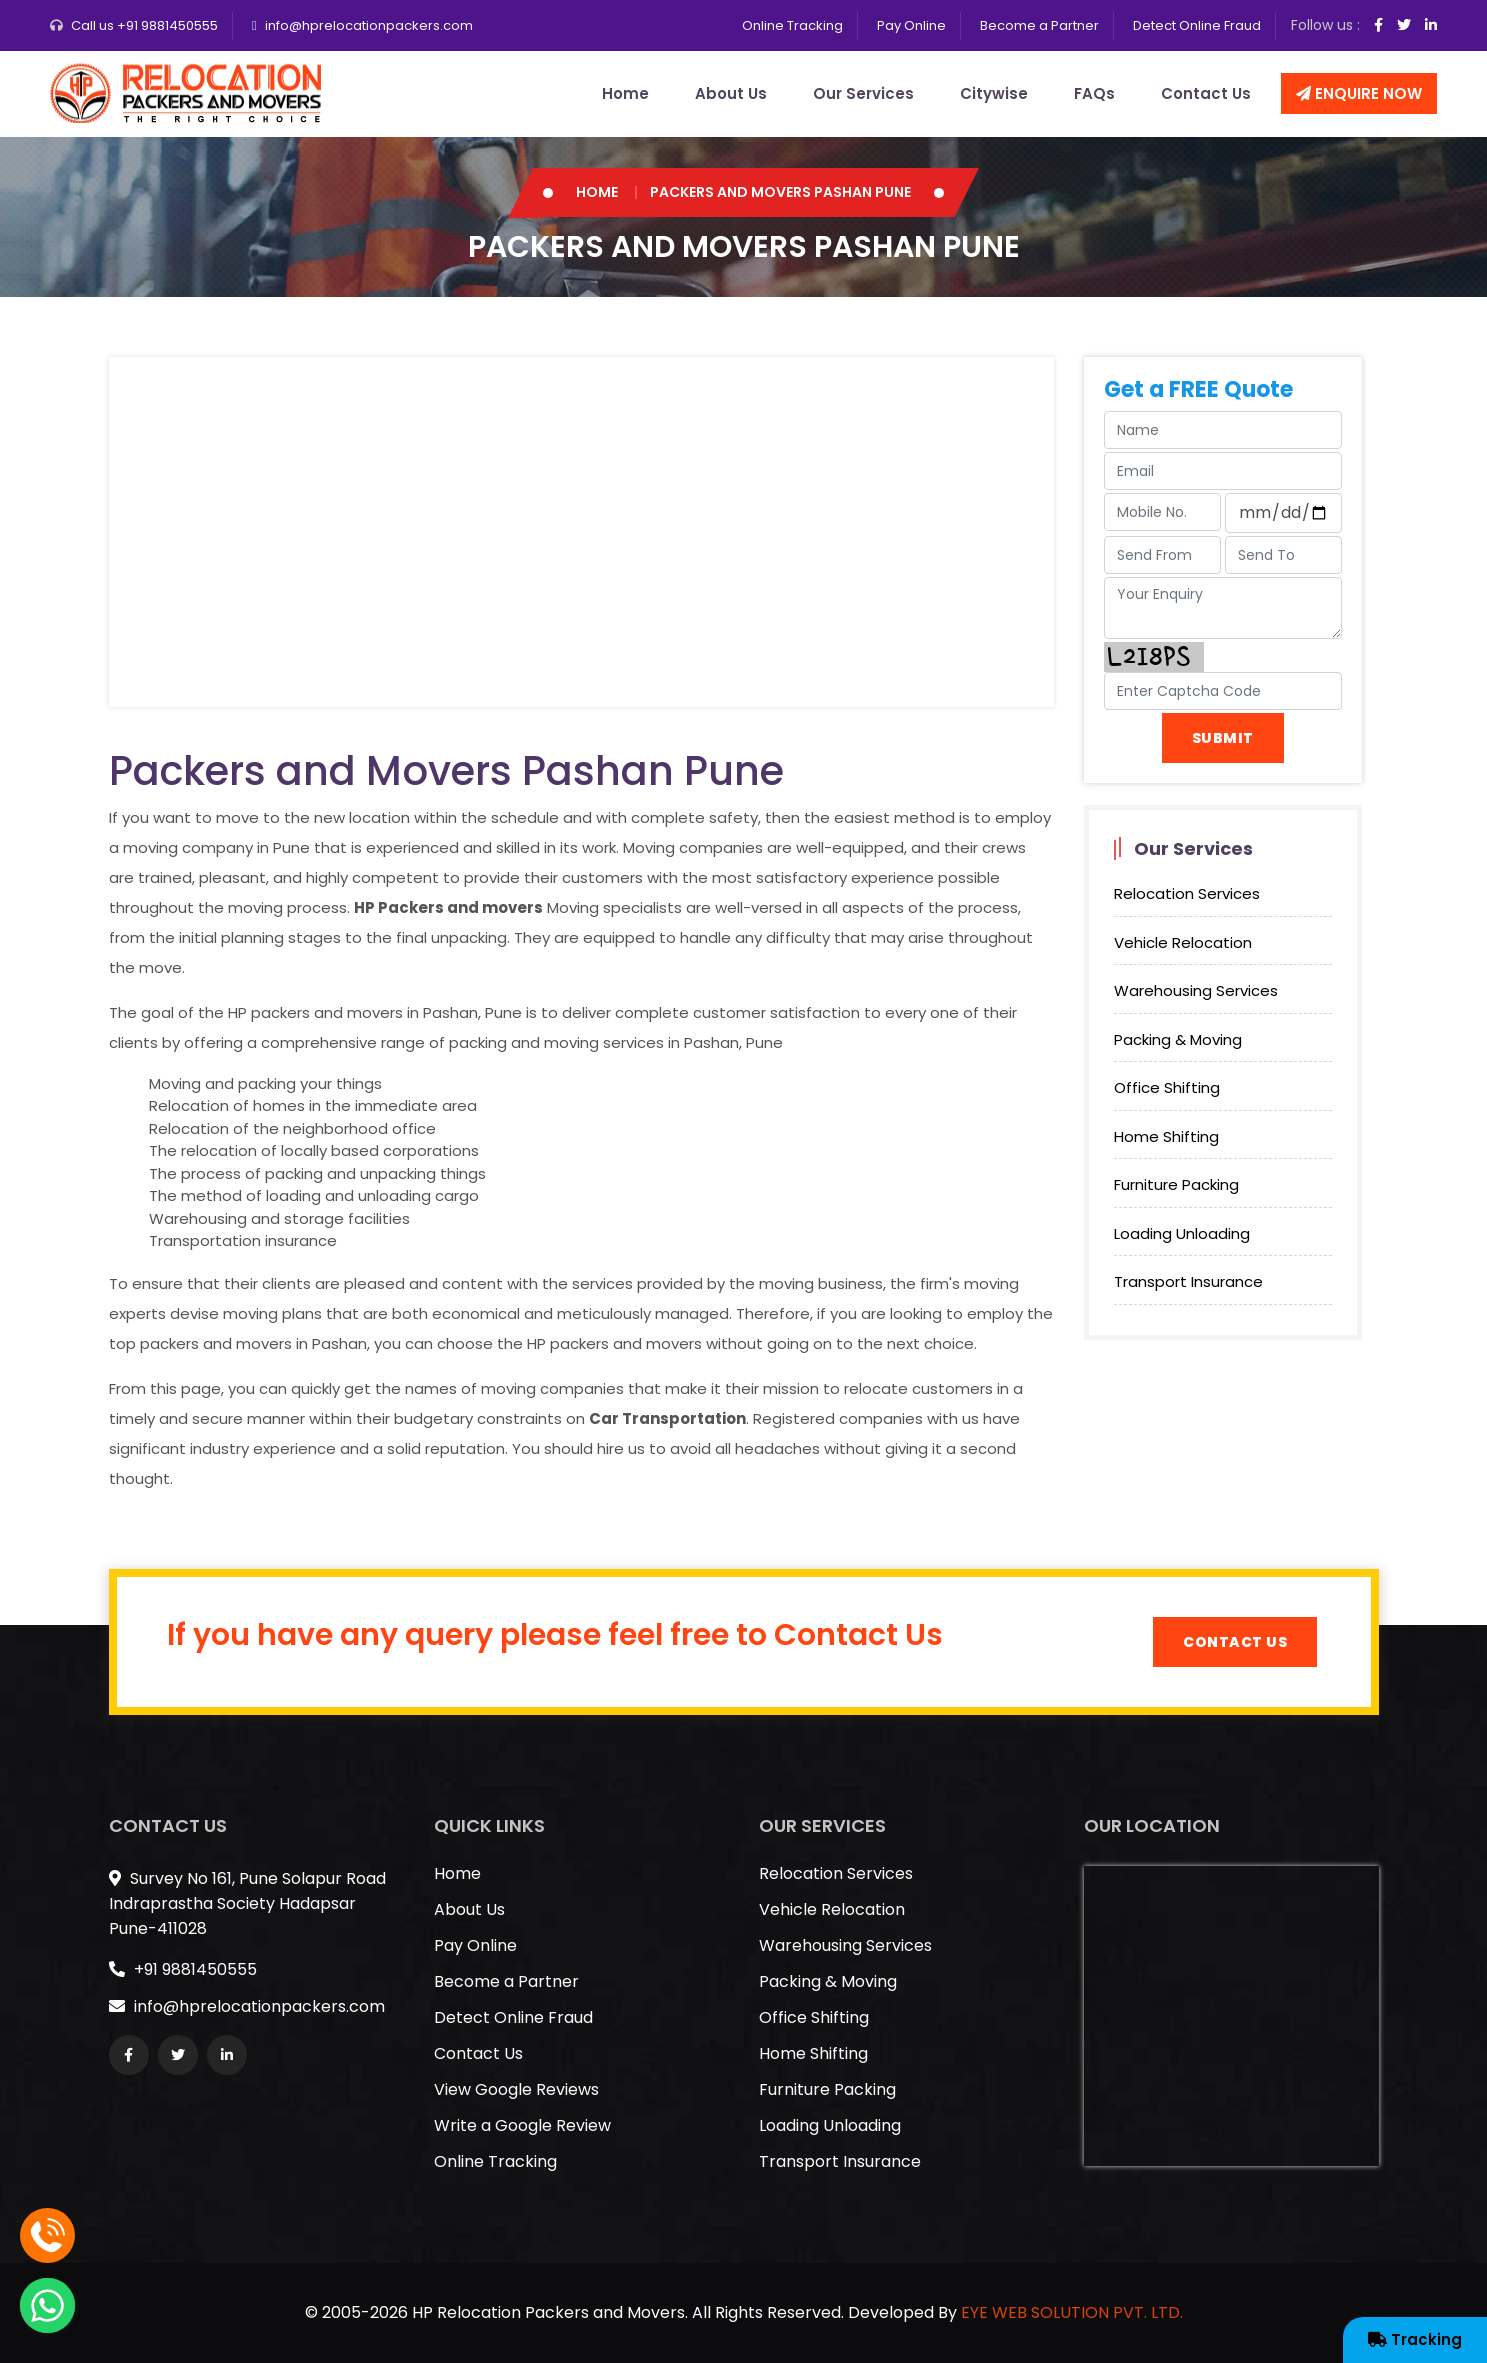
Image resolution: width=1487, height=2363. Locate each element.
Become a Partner (1039, 25)
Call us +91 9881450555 (144, 25)
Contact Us (1206, 93)
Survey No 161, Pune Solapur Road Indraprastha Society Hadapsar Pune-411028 (247, 1903)
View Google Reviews (516, 2089)
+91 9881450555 (183, 1969)
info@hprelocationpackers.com (369, 25)
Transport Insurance (1188, 1281)
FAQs (1094, 93)
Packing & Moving (1178, 1039)
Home (625, 93)
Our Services (863, 93)
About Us (731, 93)
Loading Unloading (1182, 1233)
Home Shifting (1166, 1136)
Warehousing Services (1196, 990)
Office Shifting (1167, 1087)
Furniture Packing (1176, 1184)
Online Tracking (792, 25)
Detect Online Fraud (1197, 25)
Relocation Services (1187, 893)
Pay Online (911, 25)
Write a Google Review (522, 2125)
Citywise (994, 93)
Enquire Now (1359, 93)
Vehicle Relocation (1183, 942)
